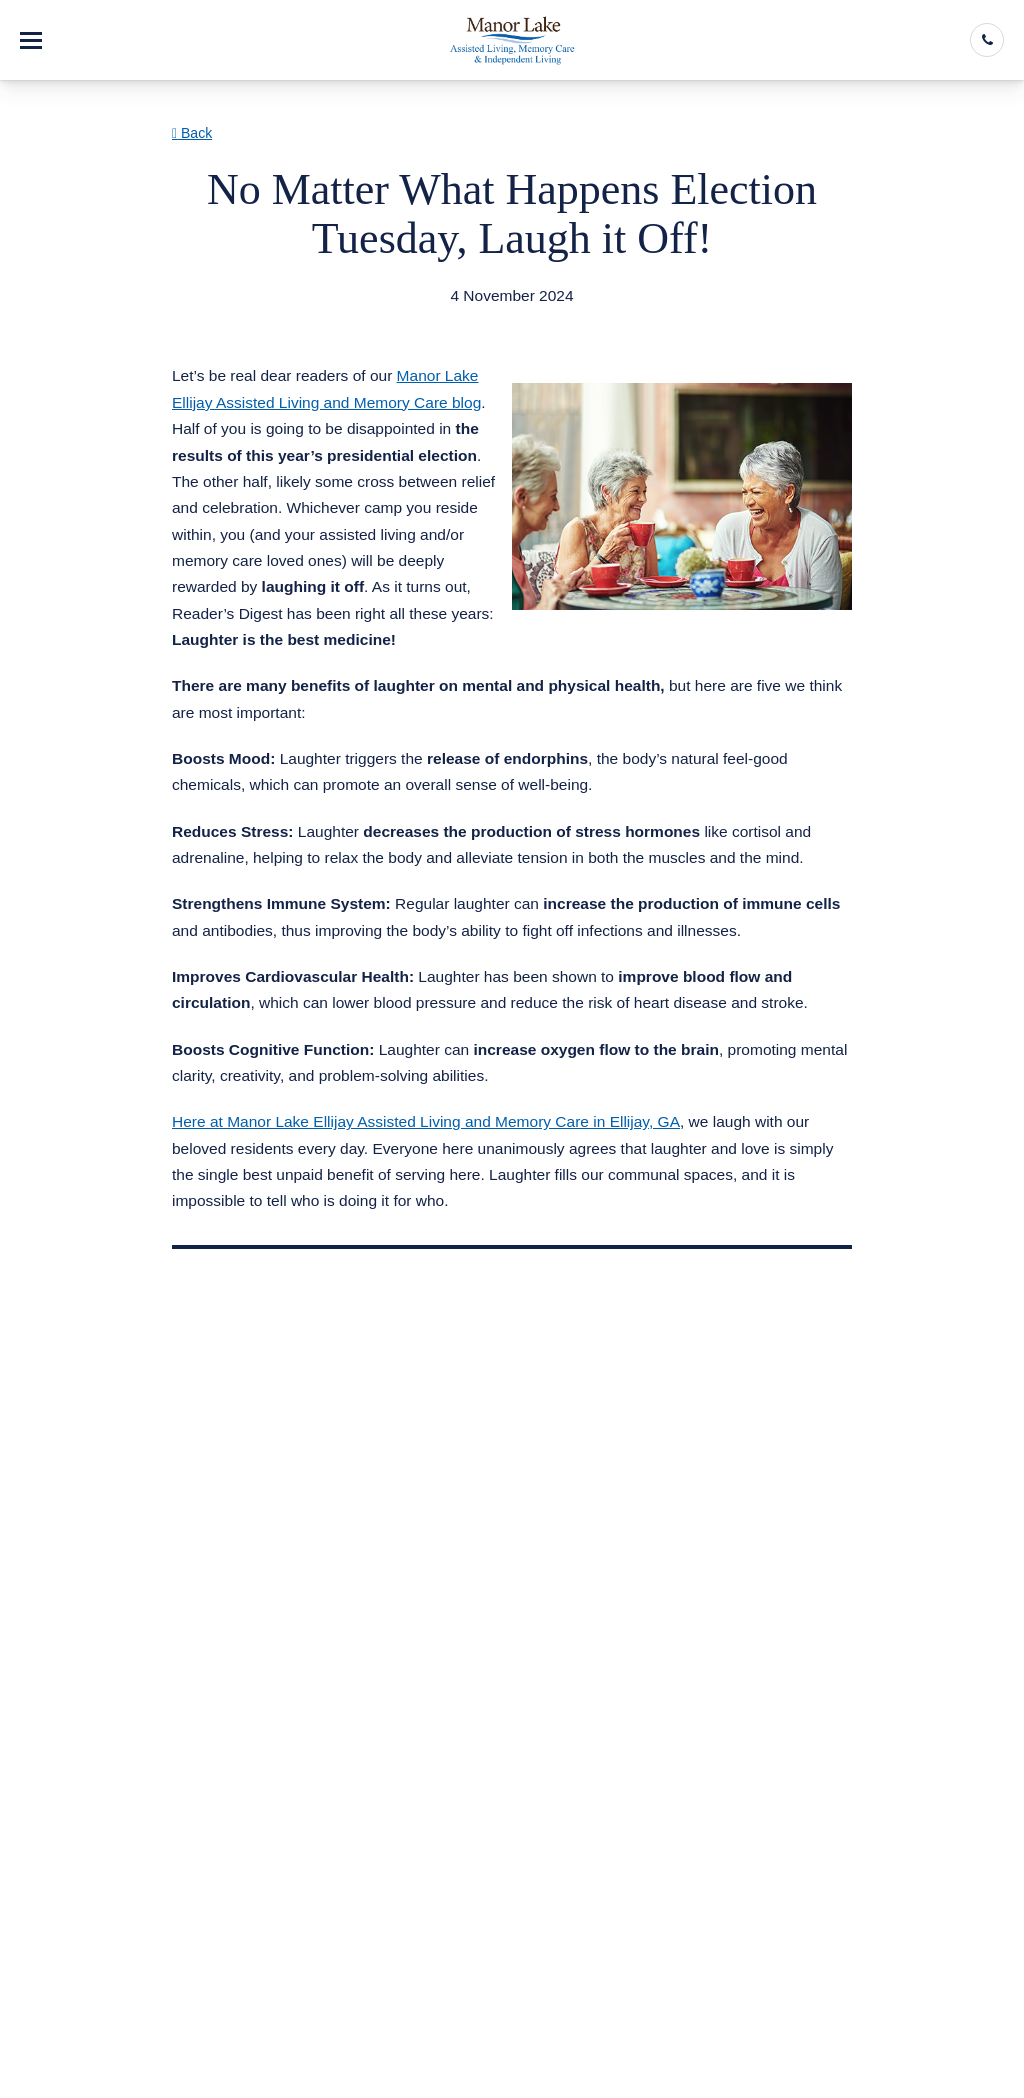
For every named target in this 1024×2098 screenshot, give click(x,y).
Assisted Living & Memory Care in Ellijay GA (350, 321)
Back (192, 133)
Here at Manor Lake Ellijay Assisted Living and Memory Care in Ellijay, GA (426, 1121)
